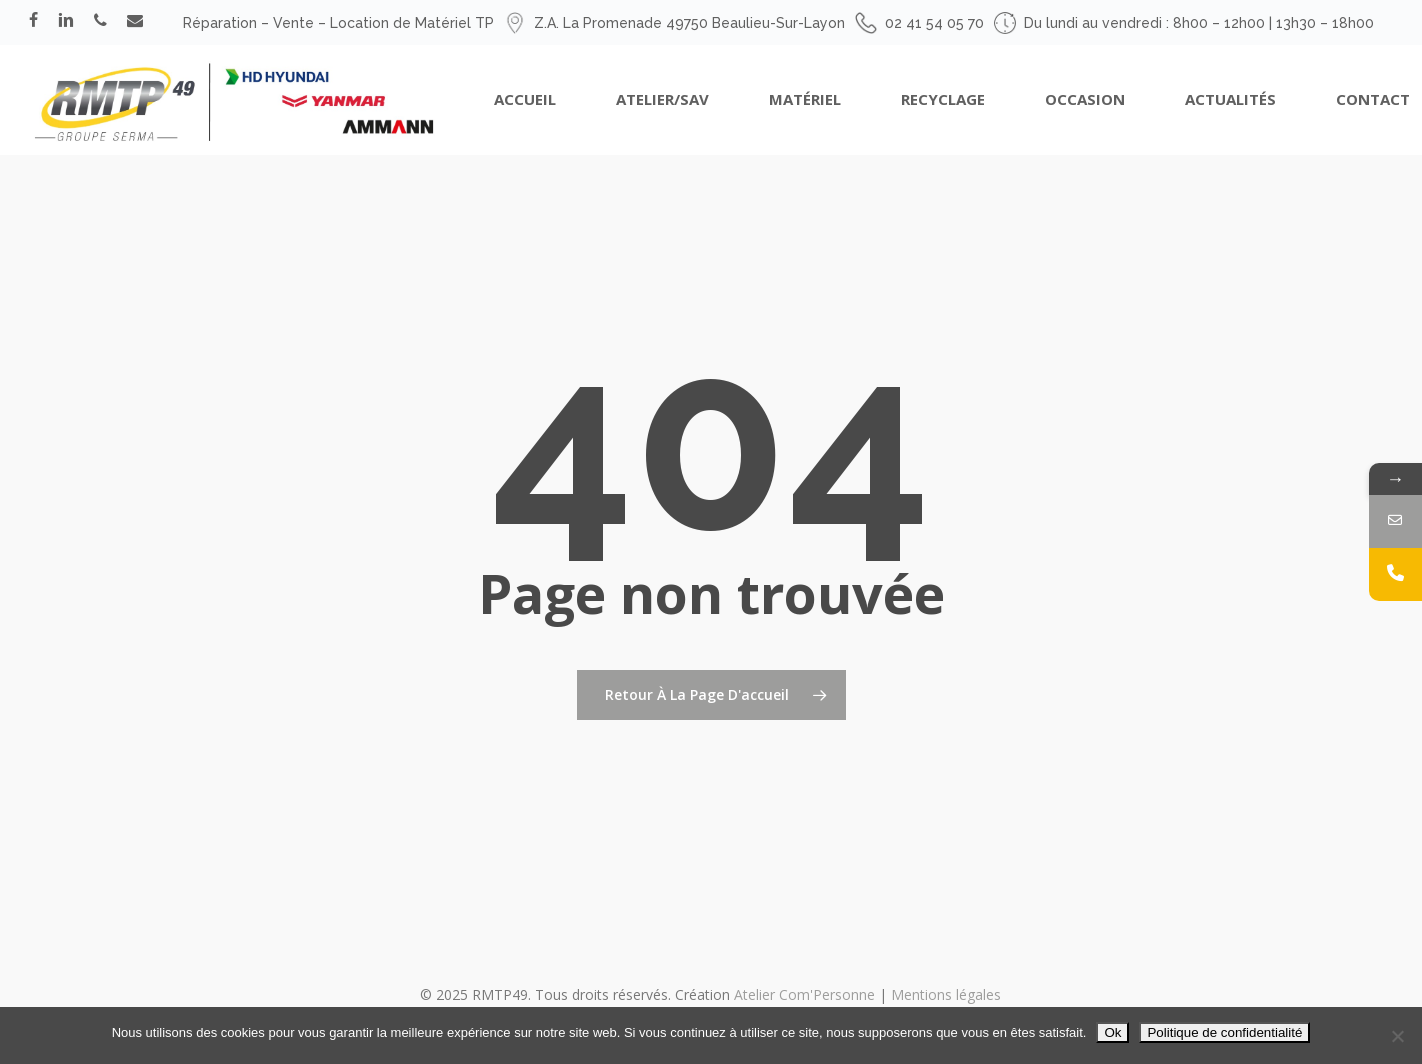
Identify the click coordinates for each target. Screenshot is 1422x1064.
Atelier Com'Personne (804, 994)
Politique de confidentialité (1224, 1032)
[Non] (1397, 1036)
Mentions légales (946, 994)
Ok (1112, 1032)
